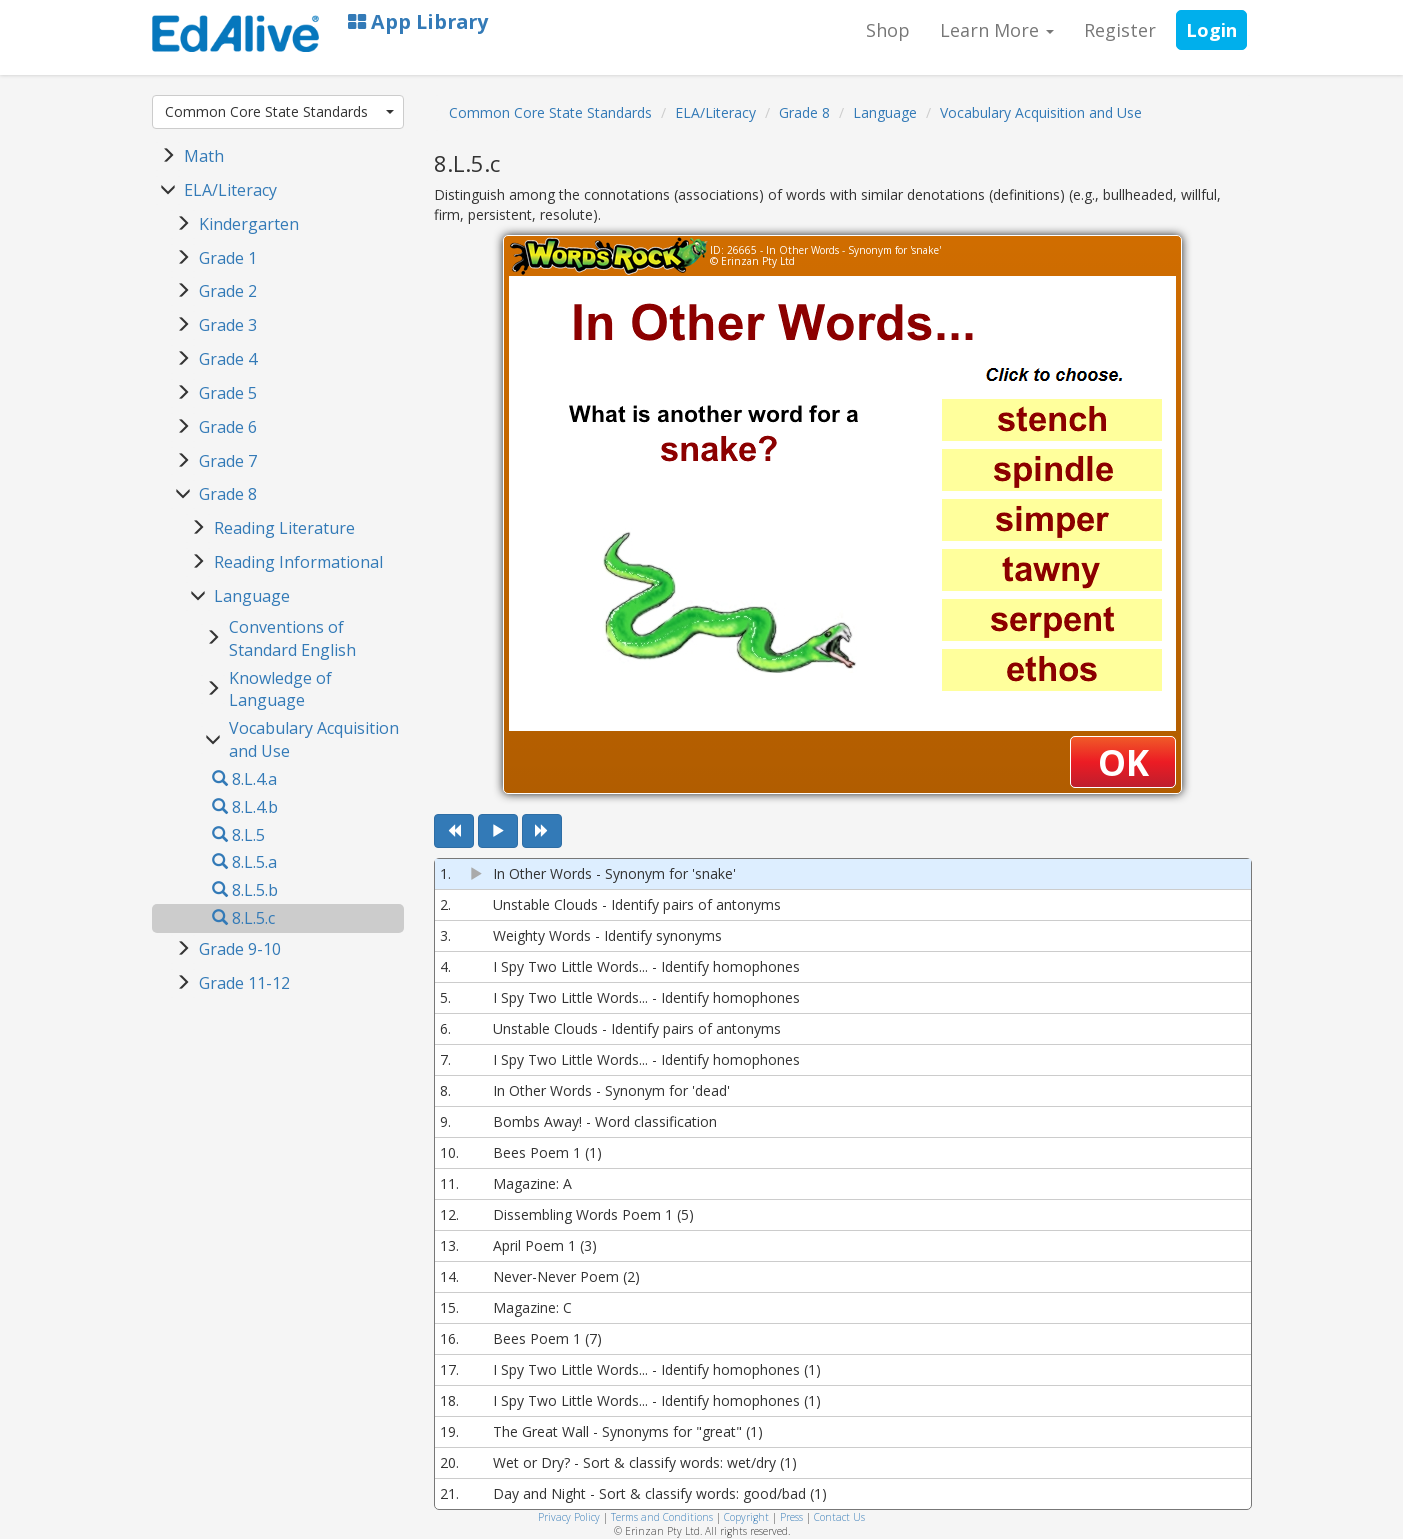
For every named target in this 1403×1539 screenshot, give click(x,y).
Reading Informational (298, 562)
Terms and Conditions (662, 1517)
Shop (888, 30)
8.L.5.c (243, 918)
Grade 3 (228, 325)
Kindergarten (249, 224)
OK (1123, 762)
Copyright (746, 1517)
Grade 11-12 (244, 983)
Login (1211, 30)
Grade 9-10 (240, 949)
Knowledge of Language (280, 689)
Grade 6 (228, 427)
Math (204, 156)
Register (1120, 30)
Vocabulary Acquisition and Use (1041, 112)
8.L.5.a (244, 862)
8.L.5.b (245, 890)
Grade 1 (228, 258)
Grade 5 (228, 393)
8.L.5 (238, 835)
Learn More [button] (997, 30)
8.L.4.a (244, 779)
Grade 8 (228, 494)
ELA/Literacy (230, 190)
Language (252, 596)
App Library (418, 21)
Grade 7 (228, 461)
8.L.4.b (245, 807)
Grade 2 (228, 291)
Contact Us (839, 1517)
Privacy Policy (569, 1517)
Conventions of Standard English (292, 638)
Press (791, 1517)
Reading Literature (284, 528)
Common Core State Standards (280, 111)
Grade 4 (228, 359)
